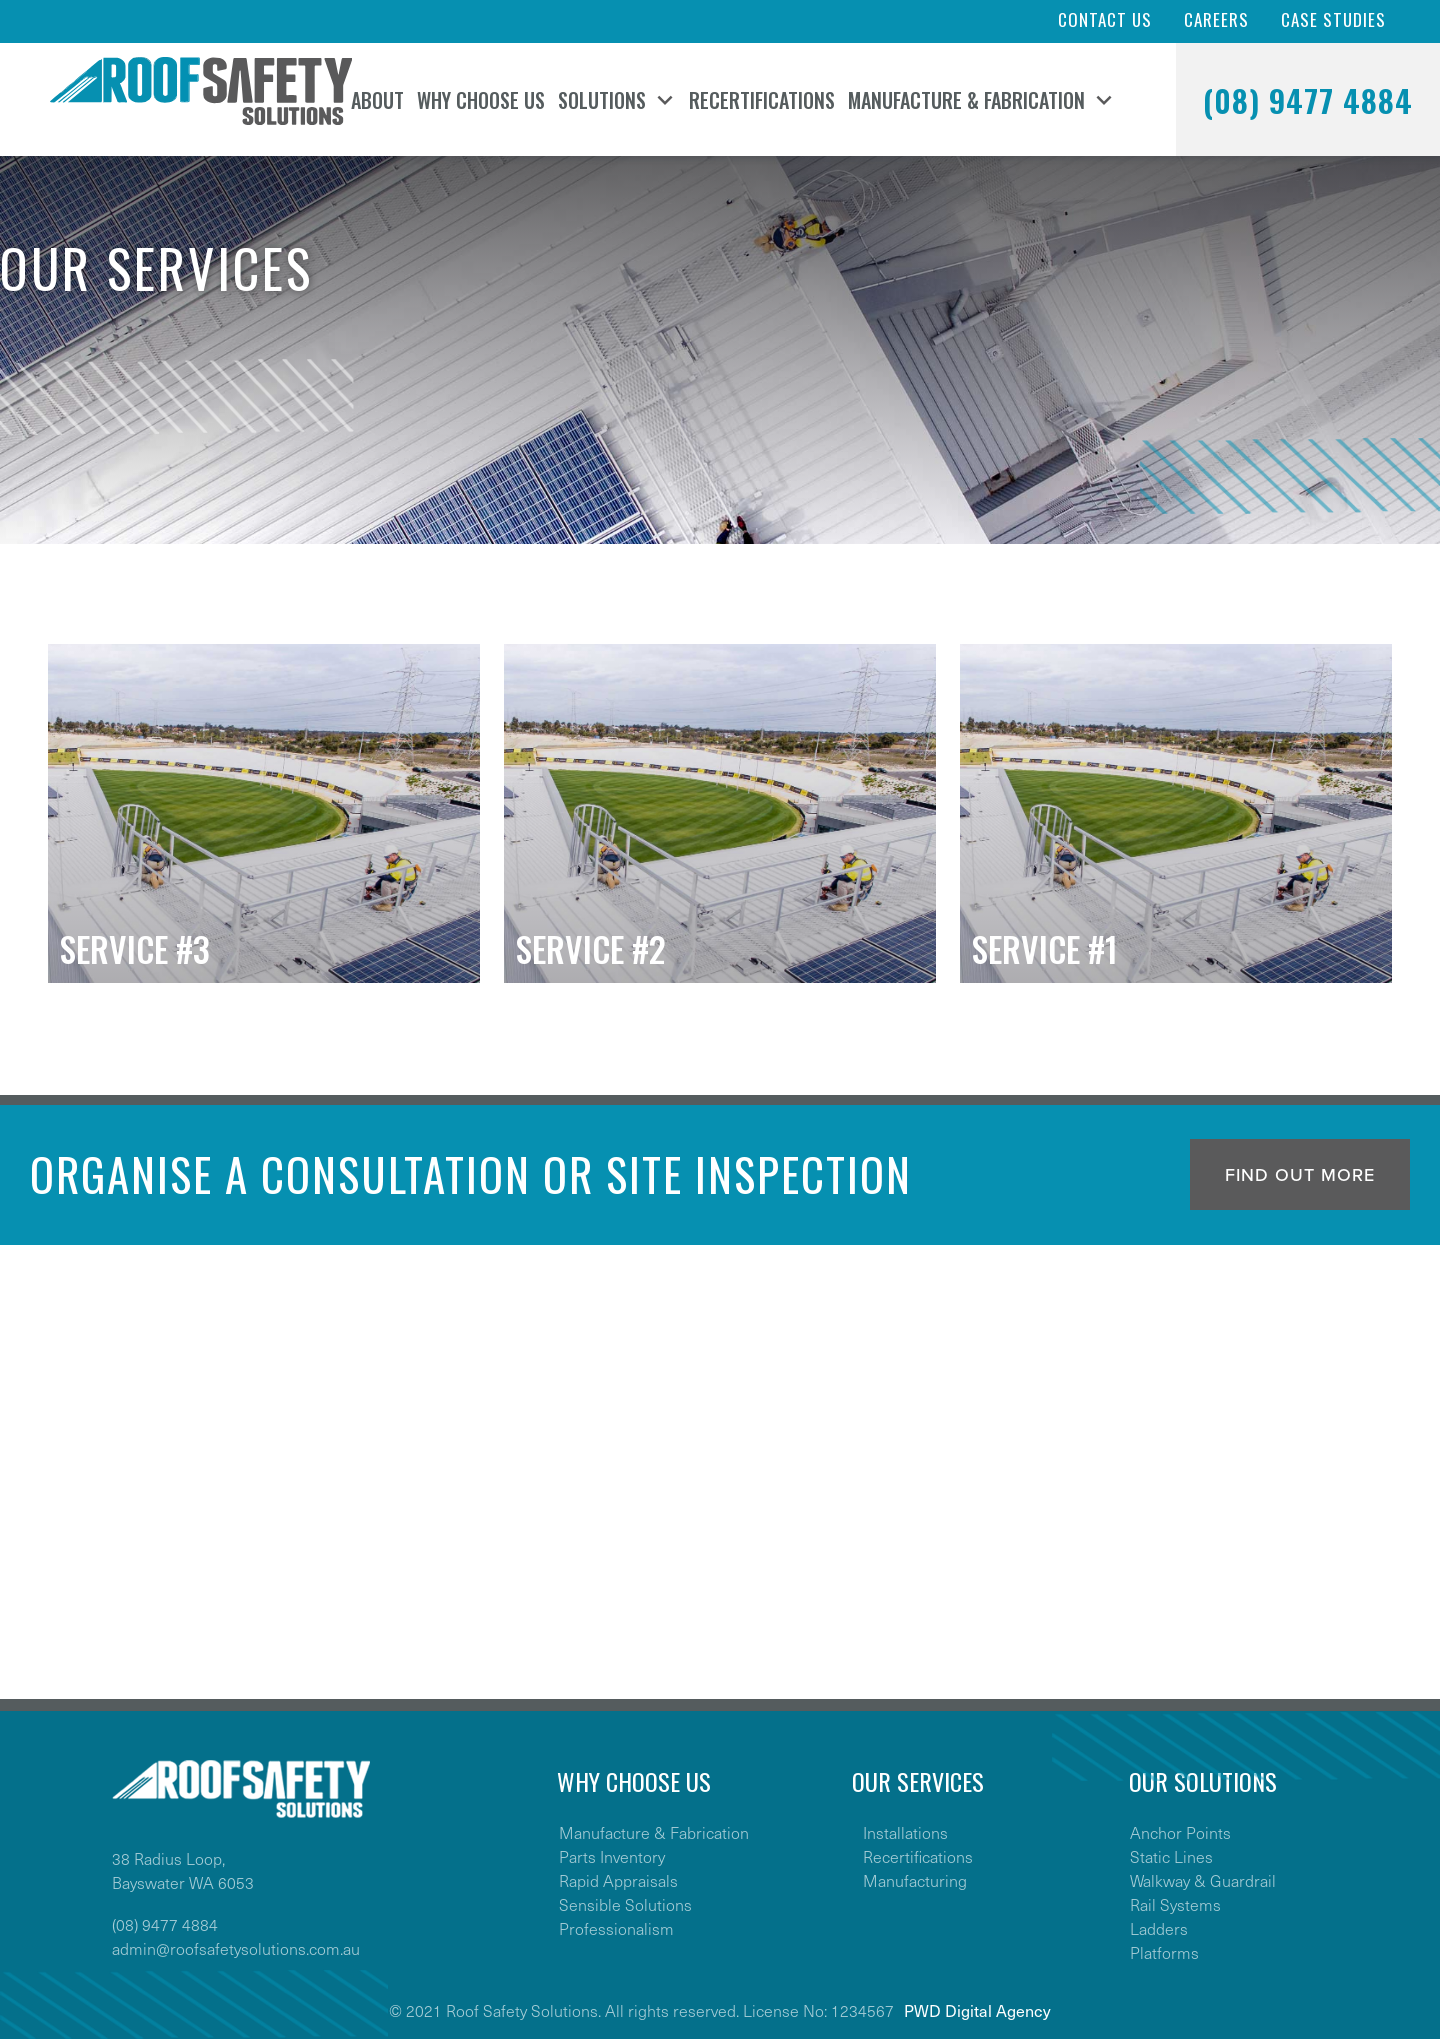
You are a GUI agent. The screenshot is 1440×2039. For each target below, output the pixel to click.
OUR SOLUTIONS (1203, 1781)
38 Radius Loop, (168, 1858)
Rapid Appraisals (618, 1880)
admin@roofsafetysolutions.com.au (236, 1948)
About (377, 100)
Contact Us (1105, 19)
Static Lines (1171, 1856)
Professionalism (616, 1928)
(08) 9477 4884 (1308, 100)
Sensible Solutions (625, 1904)
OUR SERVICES (918, 1781)
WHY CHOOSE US (634, 1781)
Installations (905, 1832)
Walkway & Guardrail (1203, 1880)
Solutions (602, 100)
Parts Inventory (612, 1856)
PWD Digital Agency (977, 2010)
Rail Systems (1175, 1904)
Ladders (1159, 1928)
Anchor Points (1180, 1832)
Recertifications (762, 100)
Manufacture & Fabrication (966, 100)
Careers (1216, 19)
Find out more (1300, 1175)
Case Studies (1333, 19)
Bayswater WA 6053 (183, 1882)
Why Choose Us (481, 100)
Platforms (1164, 1952)
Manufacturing (915, 1880)
